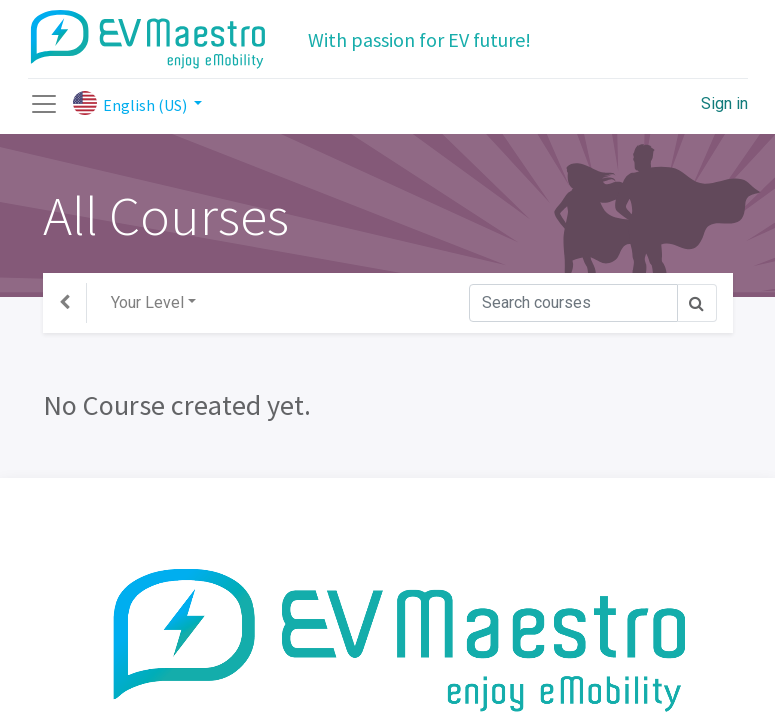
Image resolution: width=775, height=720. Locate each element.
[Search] (573, 303)
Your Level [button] (147, 302)
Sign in (724, 103)
